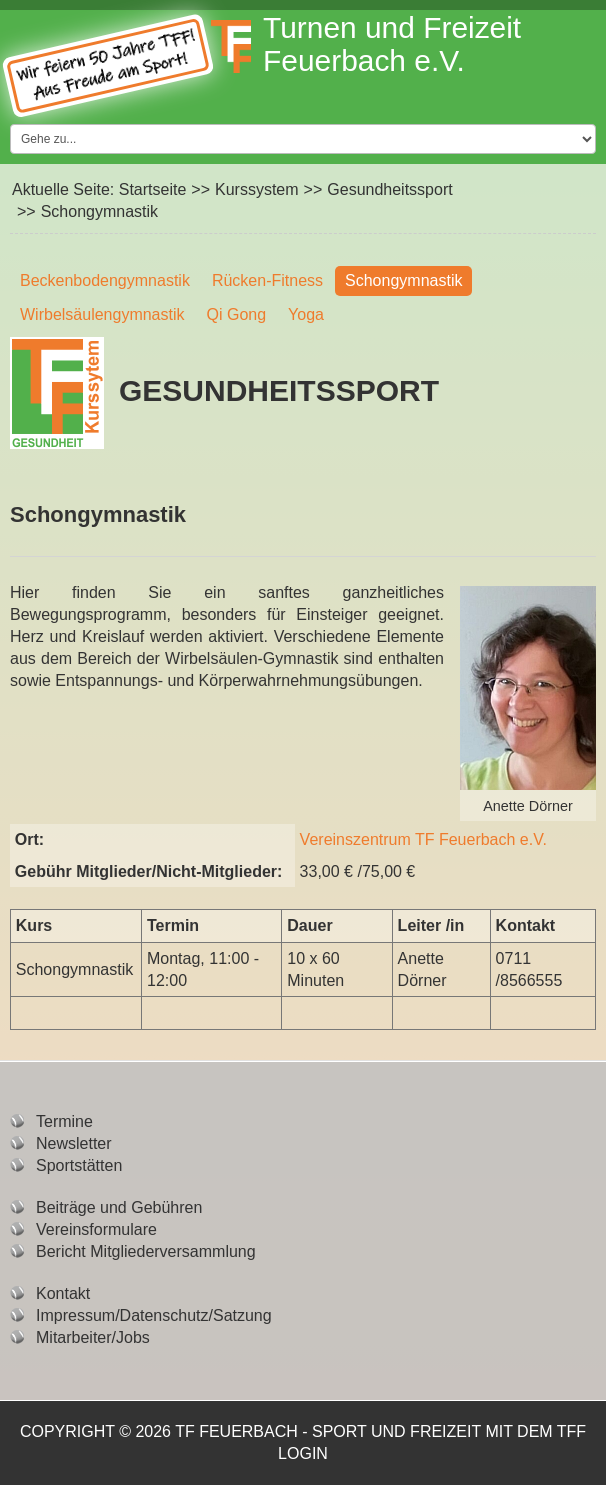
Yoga (306, 314)
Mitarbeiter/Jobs (93, 1337)
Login (303, 1453)
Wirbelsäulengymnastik (102, 314)
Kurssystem (257, 189)
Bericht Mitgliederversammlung (146, 1251)
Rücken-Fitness (267, 280)
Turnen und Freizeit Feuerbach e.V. (392, 44)
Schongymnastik (403, 280)
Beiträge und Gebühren (119, 1207)
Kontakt (63, 1293)
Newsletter (74, 1143)
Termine (64, 1121)
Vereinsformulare (96, 1229)
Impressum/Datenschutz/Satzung (154, 1315)
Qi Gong (237, 314)
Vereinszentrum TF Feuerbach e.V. (423, 839)
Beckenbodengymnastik (105, 280)
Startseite (153, 189)
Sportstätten (79, 1165)
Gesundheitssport (389, 189)
